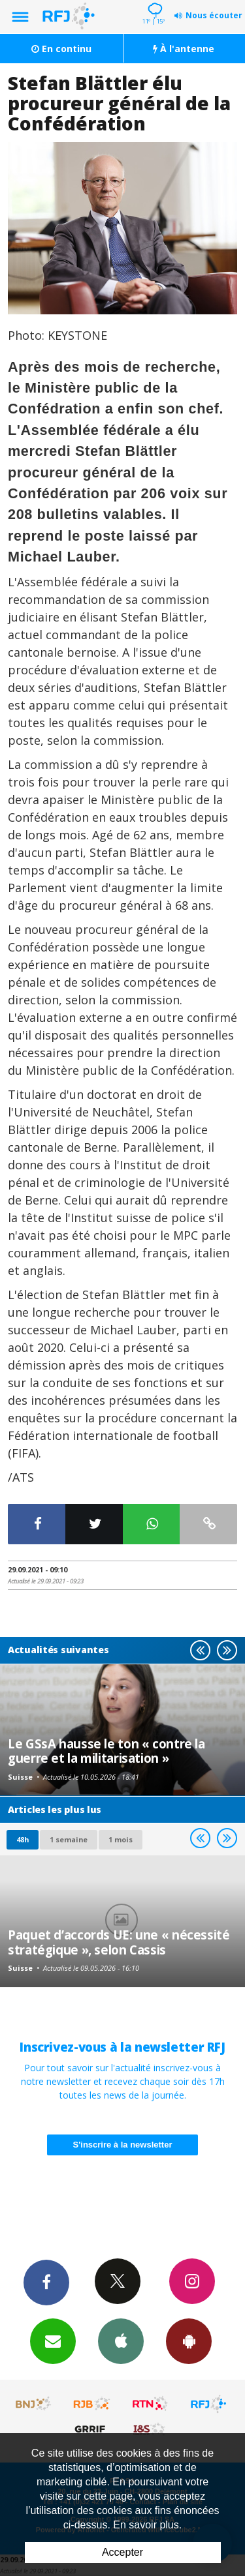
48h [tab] (22, 1839)
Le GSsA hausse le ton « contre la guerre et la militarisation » (106, 1750)
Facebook (46, 2282)
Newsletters (53, 2340)
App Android (189, 2340)
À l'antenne (183, 48)
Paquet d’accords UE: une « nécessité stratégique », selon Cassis (119, 1941)
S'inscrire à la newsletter (122, 2144)
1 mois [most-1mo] (120, 1839)
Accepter (122, 2552)
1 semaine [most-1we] (69, 1839)
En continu (61, 48)
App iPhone (121, 2340)
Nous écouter (214, 15)
